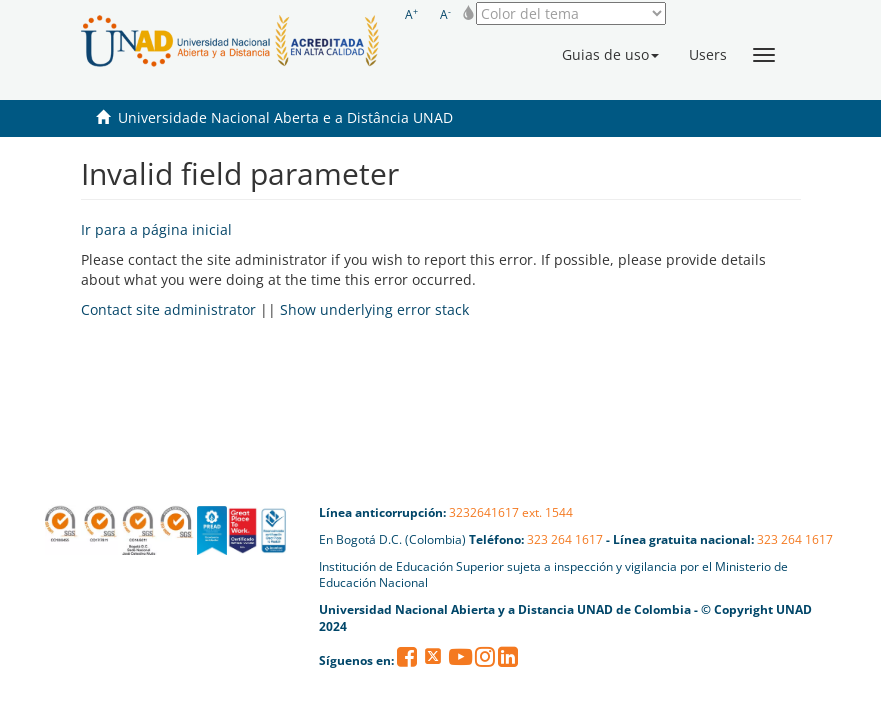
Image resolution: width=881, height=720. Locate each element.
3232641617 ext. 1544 (511, 512)
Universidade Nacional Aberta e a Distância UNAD (285, 117)
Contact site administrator (168, 309)
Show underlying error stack (374, 309)
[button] (610, 55)
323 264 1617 (565, 539)
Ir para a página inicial (156, 229)
